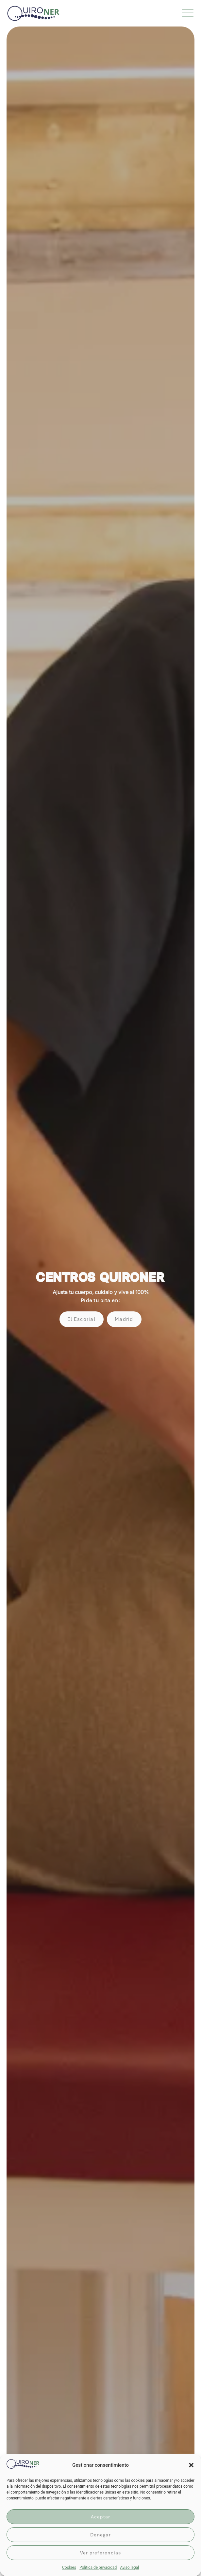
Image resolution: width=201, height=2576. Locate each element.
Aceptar (100, 2517)
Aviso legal (129, 2567)
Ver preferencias (100, 2553)
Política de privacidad (98, 2567)
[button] (191, 2465)
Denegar (100, 2535)
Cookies (69, 2567)
